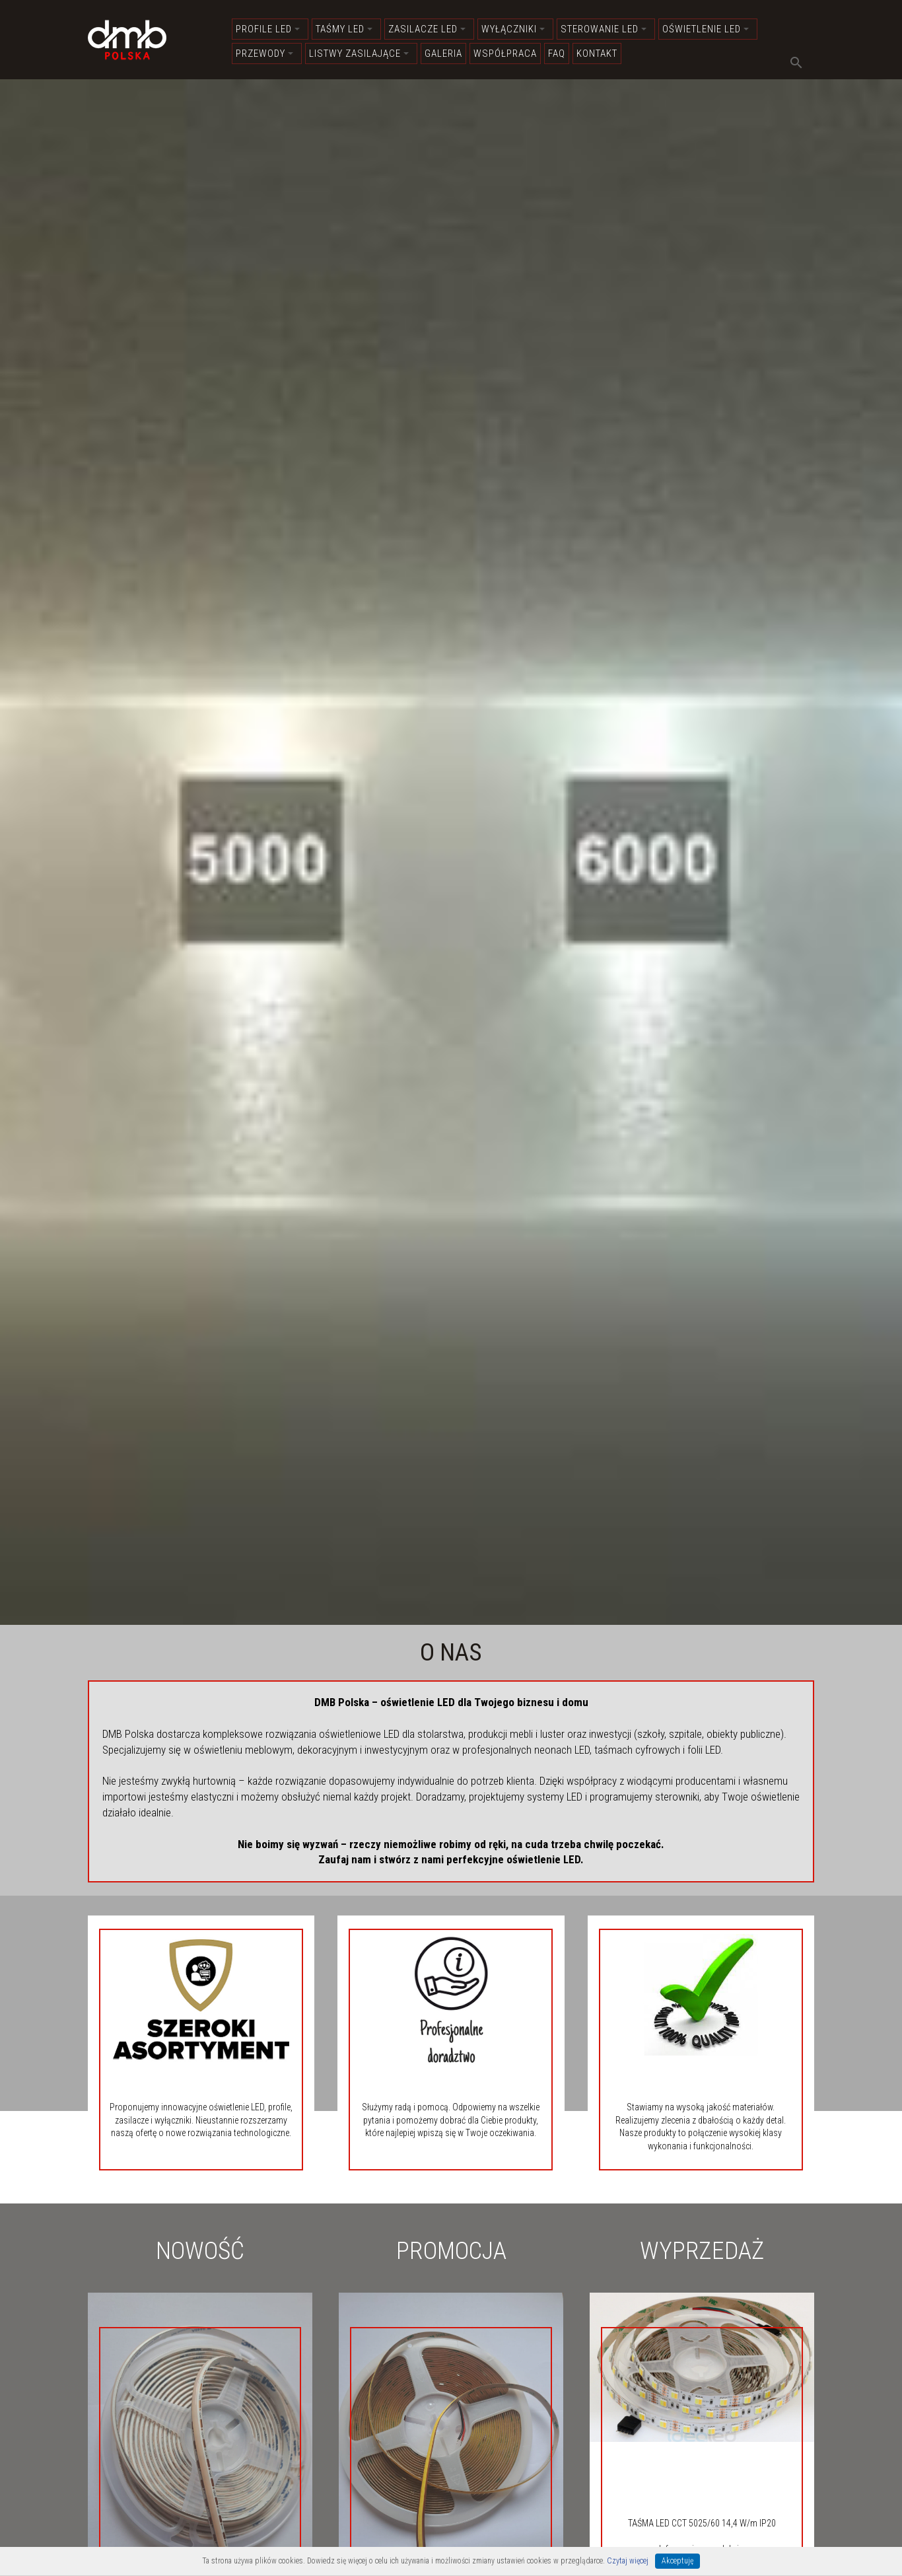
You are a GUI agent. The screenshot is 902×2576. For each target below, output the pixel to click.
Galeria (443, 53)
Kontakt (596, 53)
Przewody (264, 53)
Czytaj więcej (627, 2561)
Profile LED (268, 29)
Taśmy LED (344, 29)
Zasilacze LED (427, 29)
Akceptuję (677, 2560)
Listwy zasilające (359, 53)
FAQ (556, 53)
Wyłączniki (513, 29)
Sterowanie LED (603, 29)
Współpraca (505, 53)
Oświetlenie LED (705, 29)
